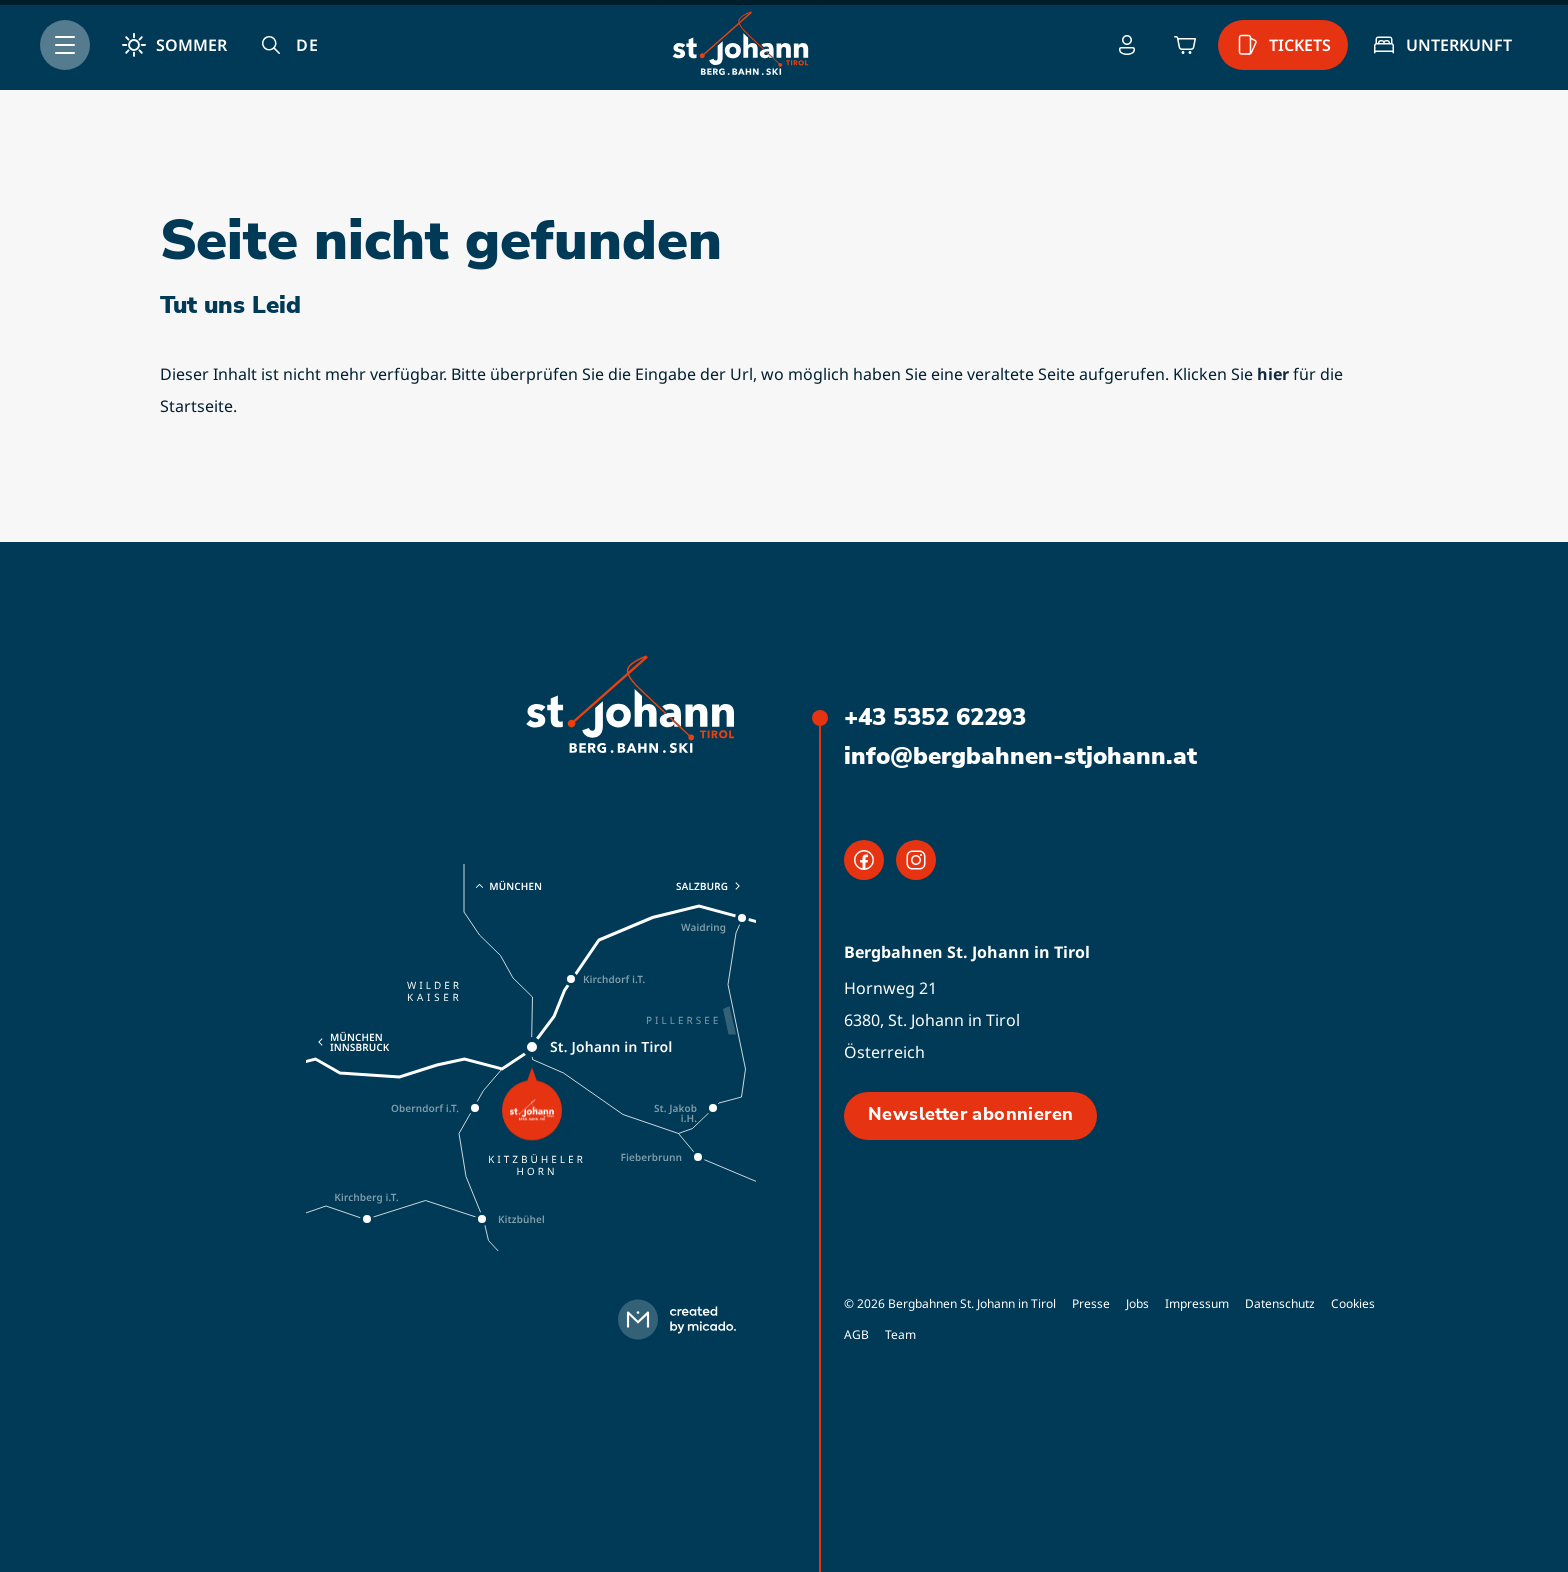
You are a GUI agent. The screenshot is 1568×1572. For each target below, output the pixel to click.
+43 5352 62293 (935, 717)
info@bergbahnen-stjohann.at (1020, 756)
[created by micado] (683, 1319)
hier (1273, 374)
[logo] (631, 707)
